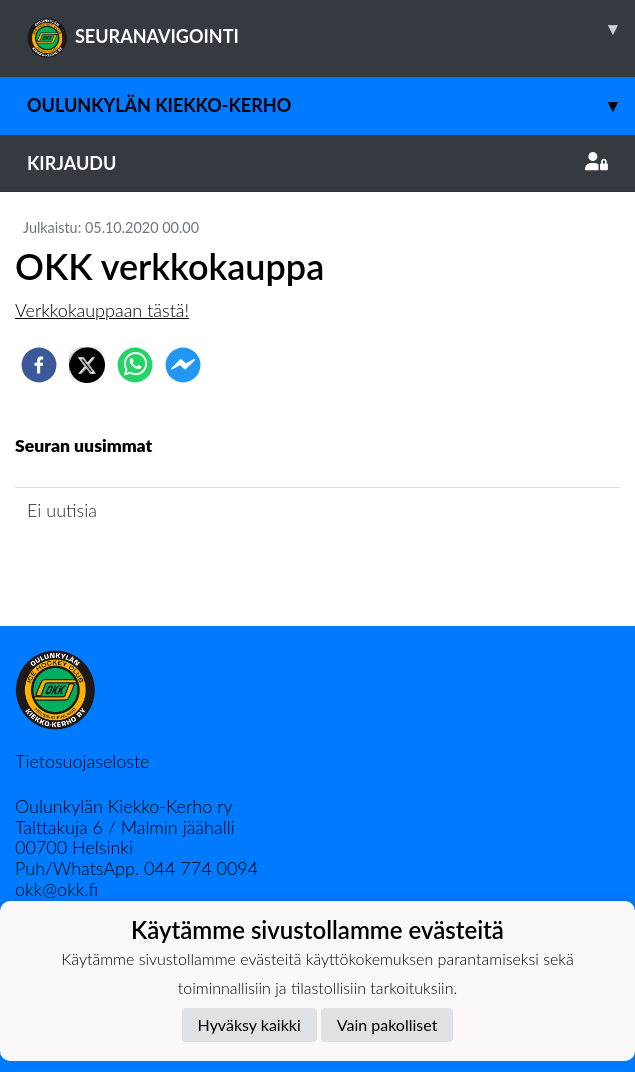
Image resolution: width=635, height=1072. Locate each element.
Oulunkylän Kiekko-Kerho (331, 105)
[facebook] (39, 365)
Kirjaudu (317, 163)
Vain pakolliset (387, 1024)
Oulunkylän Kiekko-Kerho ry (124, 806)
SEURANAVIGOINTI (331, 29)
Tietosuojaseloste (82, 761)
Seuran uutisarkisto (103, 566)
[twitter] (87, 365)
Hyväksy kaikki (249, 1024)
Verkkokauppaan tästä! (102, 310)
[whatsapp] (135, 365)
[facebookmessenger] (183, 365)
